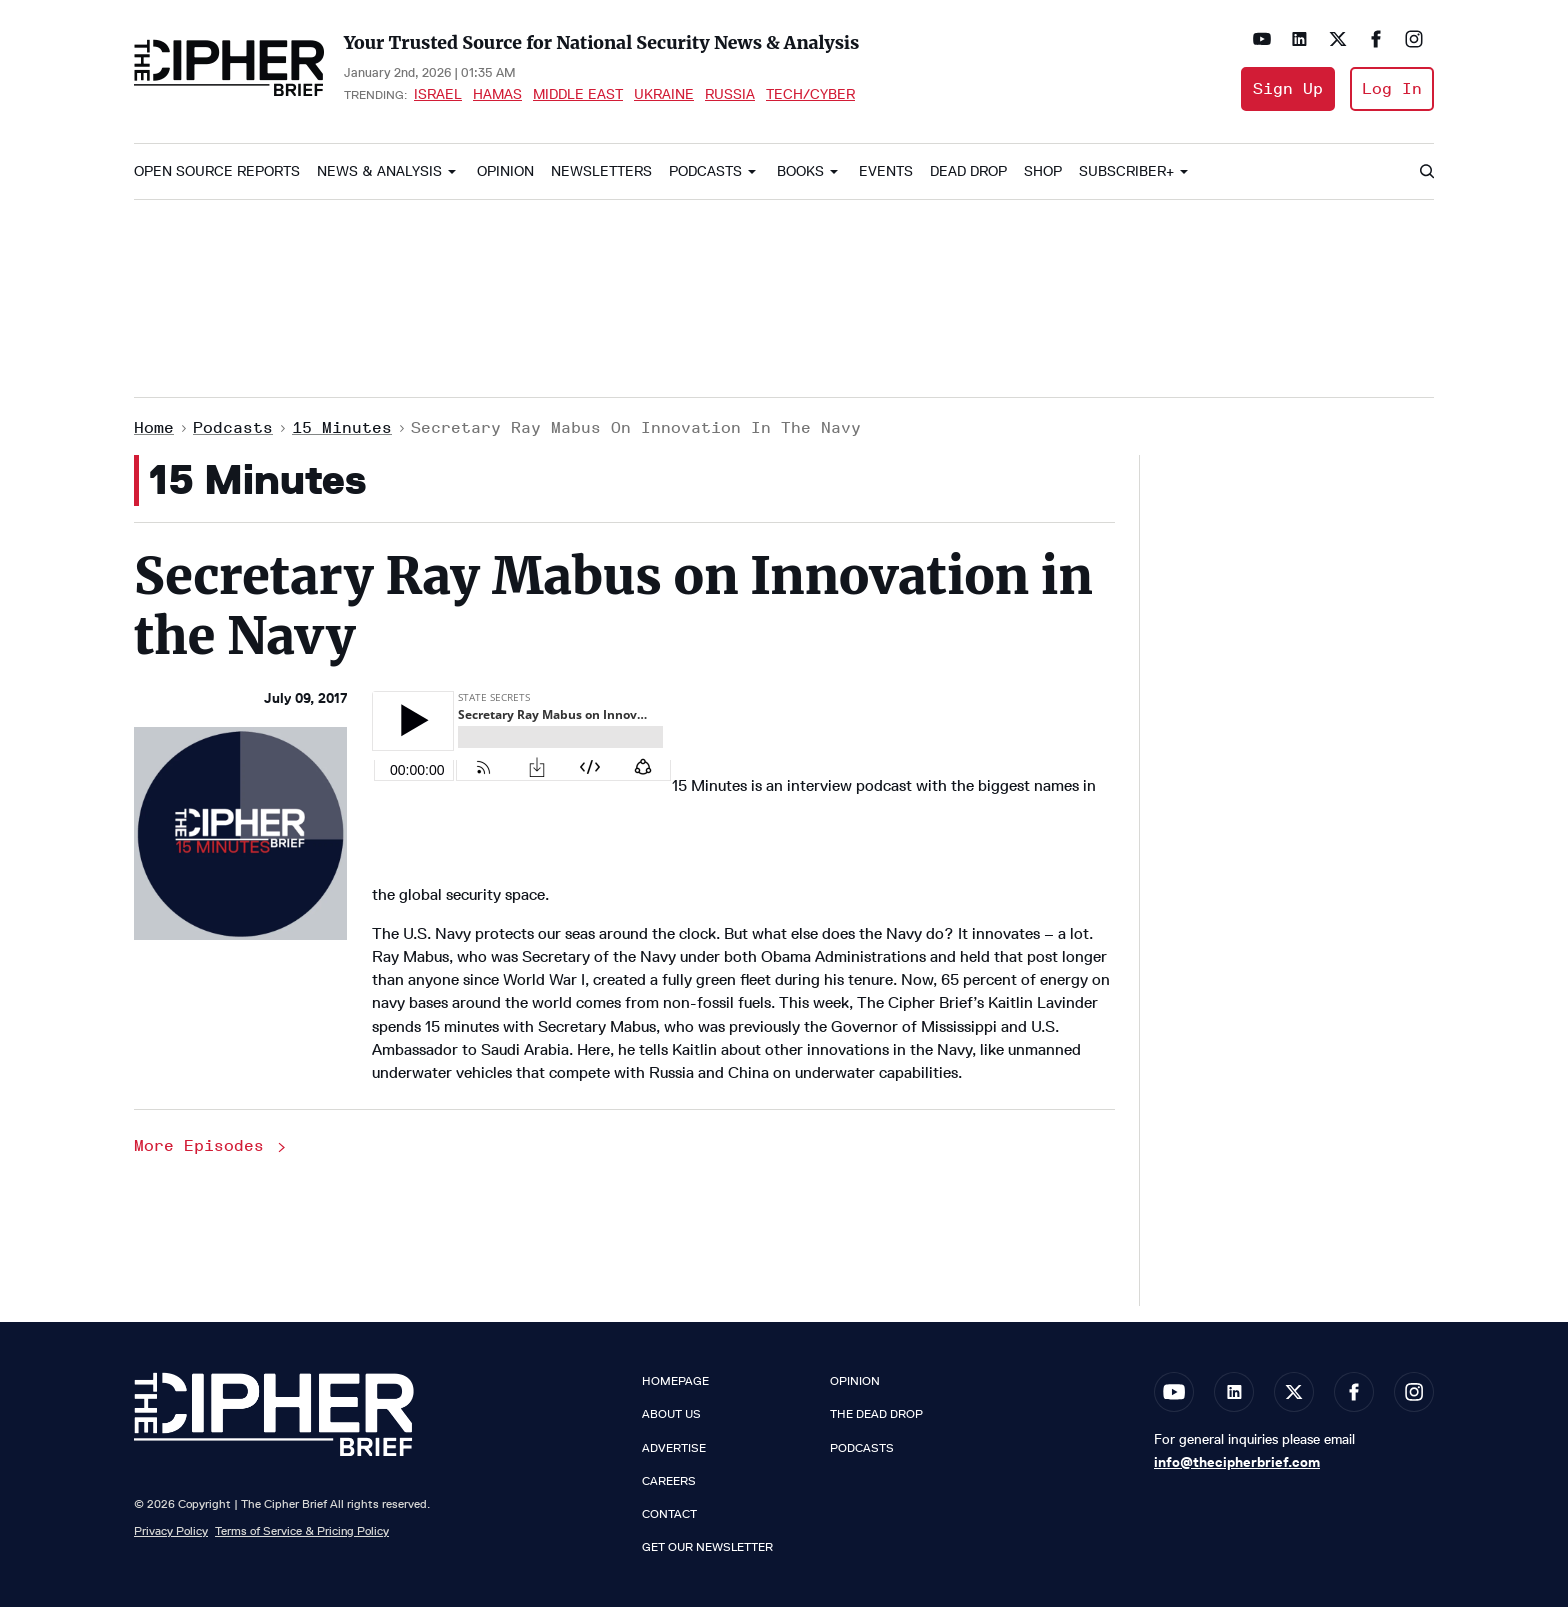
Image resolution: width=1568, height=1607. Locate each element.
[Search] (1426, 172)
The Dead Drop (876, 1414)
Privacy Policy (171, 1530)
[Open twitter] (1338, 39)
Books (800, 171)
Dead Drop (968, 171)
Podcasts (705, 171)
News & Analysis (379, 171)
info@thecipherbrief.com (1237, 1462)
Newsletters (601, 171)
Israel (438, 94)
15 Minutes (342, 427)
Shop (1043, 171)
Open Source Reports (217, 171)
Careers (669, 1481)
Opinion (505, 171)
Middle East (578, 94)
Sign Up (1288, 88)
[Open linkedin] (1300, 39)
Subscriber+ (1126, 171)
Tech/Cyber (810, 94)
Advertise (674, 1448)
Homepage (675, 1381)
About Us (671, 1414)
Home (154, 427)
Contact (669, 1514)
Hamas (497, 94)
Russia (730, 94)
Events (886, 171)
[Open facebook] (1376, 39)
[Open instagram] (1414, 39)
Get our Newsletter (707, 1547)
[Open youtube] (1262, 39)
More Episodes (211, 1145)
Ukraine (664, 94)
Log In (1392, 88)
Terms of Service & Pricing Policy (302, 1530)
